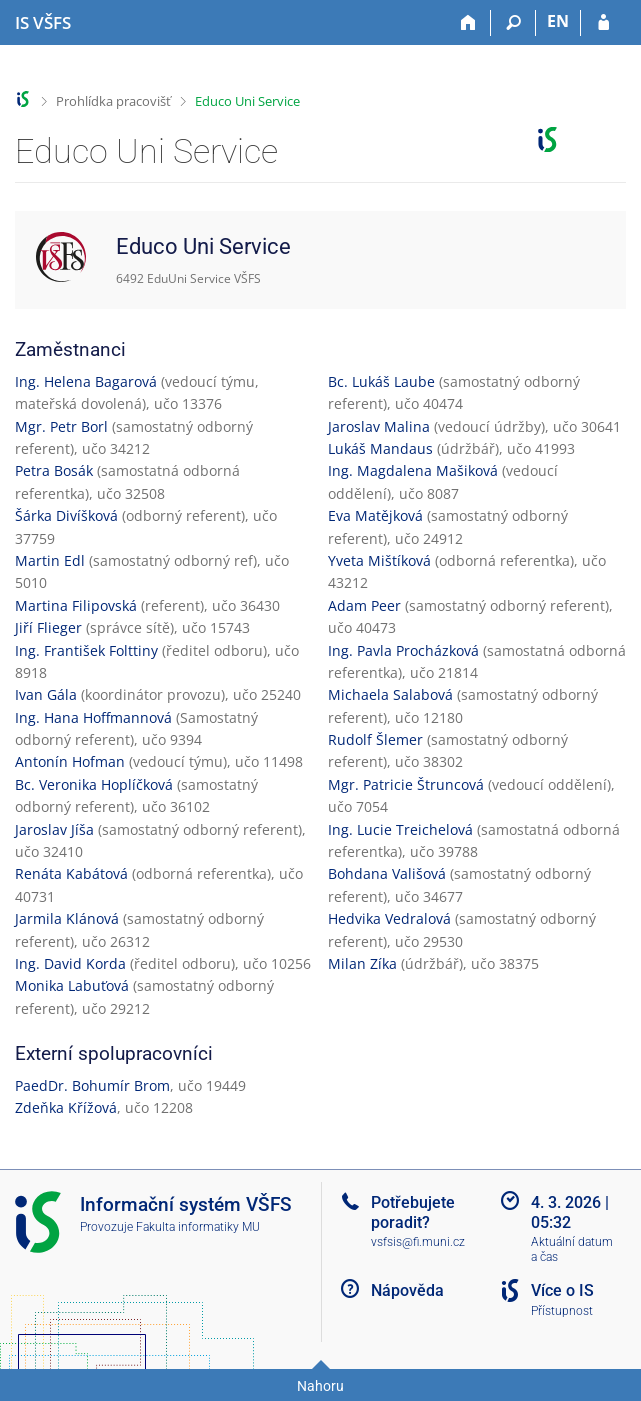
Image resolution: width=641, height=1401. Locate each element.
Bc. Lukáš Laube (381, 381)
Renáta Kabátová (71, 873)
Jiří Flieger (48, 627)
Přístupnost (562, 1311)
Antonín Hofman (70, 761)
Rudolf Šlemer (375, 739)
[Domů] (468, 23)
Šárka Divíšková (66, 515)
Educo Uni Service (247, 101)
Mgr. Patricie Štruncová (406, 784)
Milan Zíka (362, 963)
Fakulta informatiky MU (198, 1227)
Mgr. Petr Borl (61, 426)
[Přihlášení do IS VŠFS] (603, 23)
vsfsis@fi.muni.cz (418, 1242)
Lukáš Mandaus (380, 448)
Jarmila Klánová (67, 918)
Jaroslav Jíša (54, 829)
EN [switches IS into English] (558, 21)
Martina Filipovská (76, 605)
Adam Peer (364, 605)
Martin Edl (50, 560)
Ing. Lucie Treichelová (400, 829)
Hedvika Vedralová (389, 918)
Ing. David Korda (70, 963)
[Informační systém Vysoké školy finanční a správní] (43, 23)
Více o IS (562, 1290)
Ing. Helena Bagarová (86, 381)
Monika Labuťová (72, 985)
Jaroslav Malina (379, 426)
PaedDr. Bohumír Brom (92, 1085)
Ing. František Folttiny (86, 650)
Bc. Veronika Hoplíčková (94, 784)
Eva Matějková (375, 515)
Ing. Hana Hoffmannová (93, 717)
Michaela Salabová (390, 694)
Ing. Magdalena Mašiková (413, 470)
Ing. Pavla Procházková (403, 650)
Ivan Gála (46, 694)
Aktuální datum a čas (572, 1249)
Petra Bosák (54, 470)
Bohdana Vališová (387, 873)
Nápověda (407, 1290)
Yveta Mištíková (379, 560)
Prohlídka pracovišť (113, 101)
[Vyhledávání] (513, 23)
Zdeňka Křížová (66, 1107)
